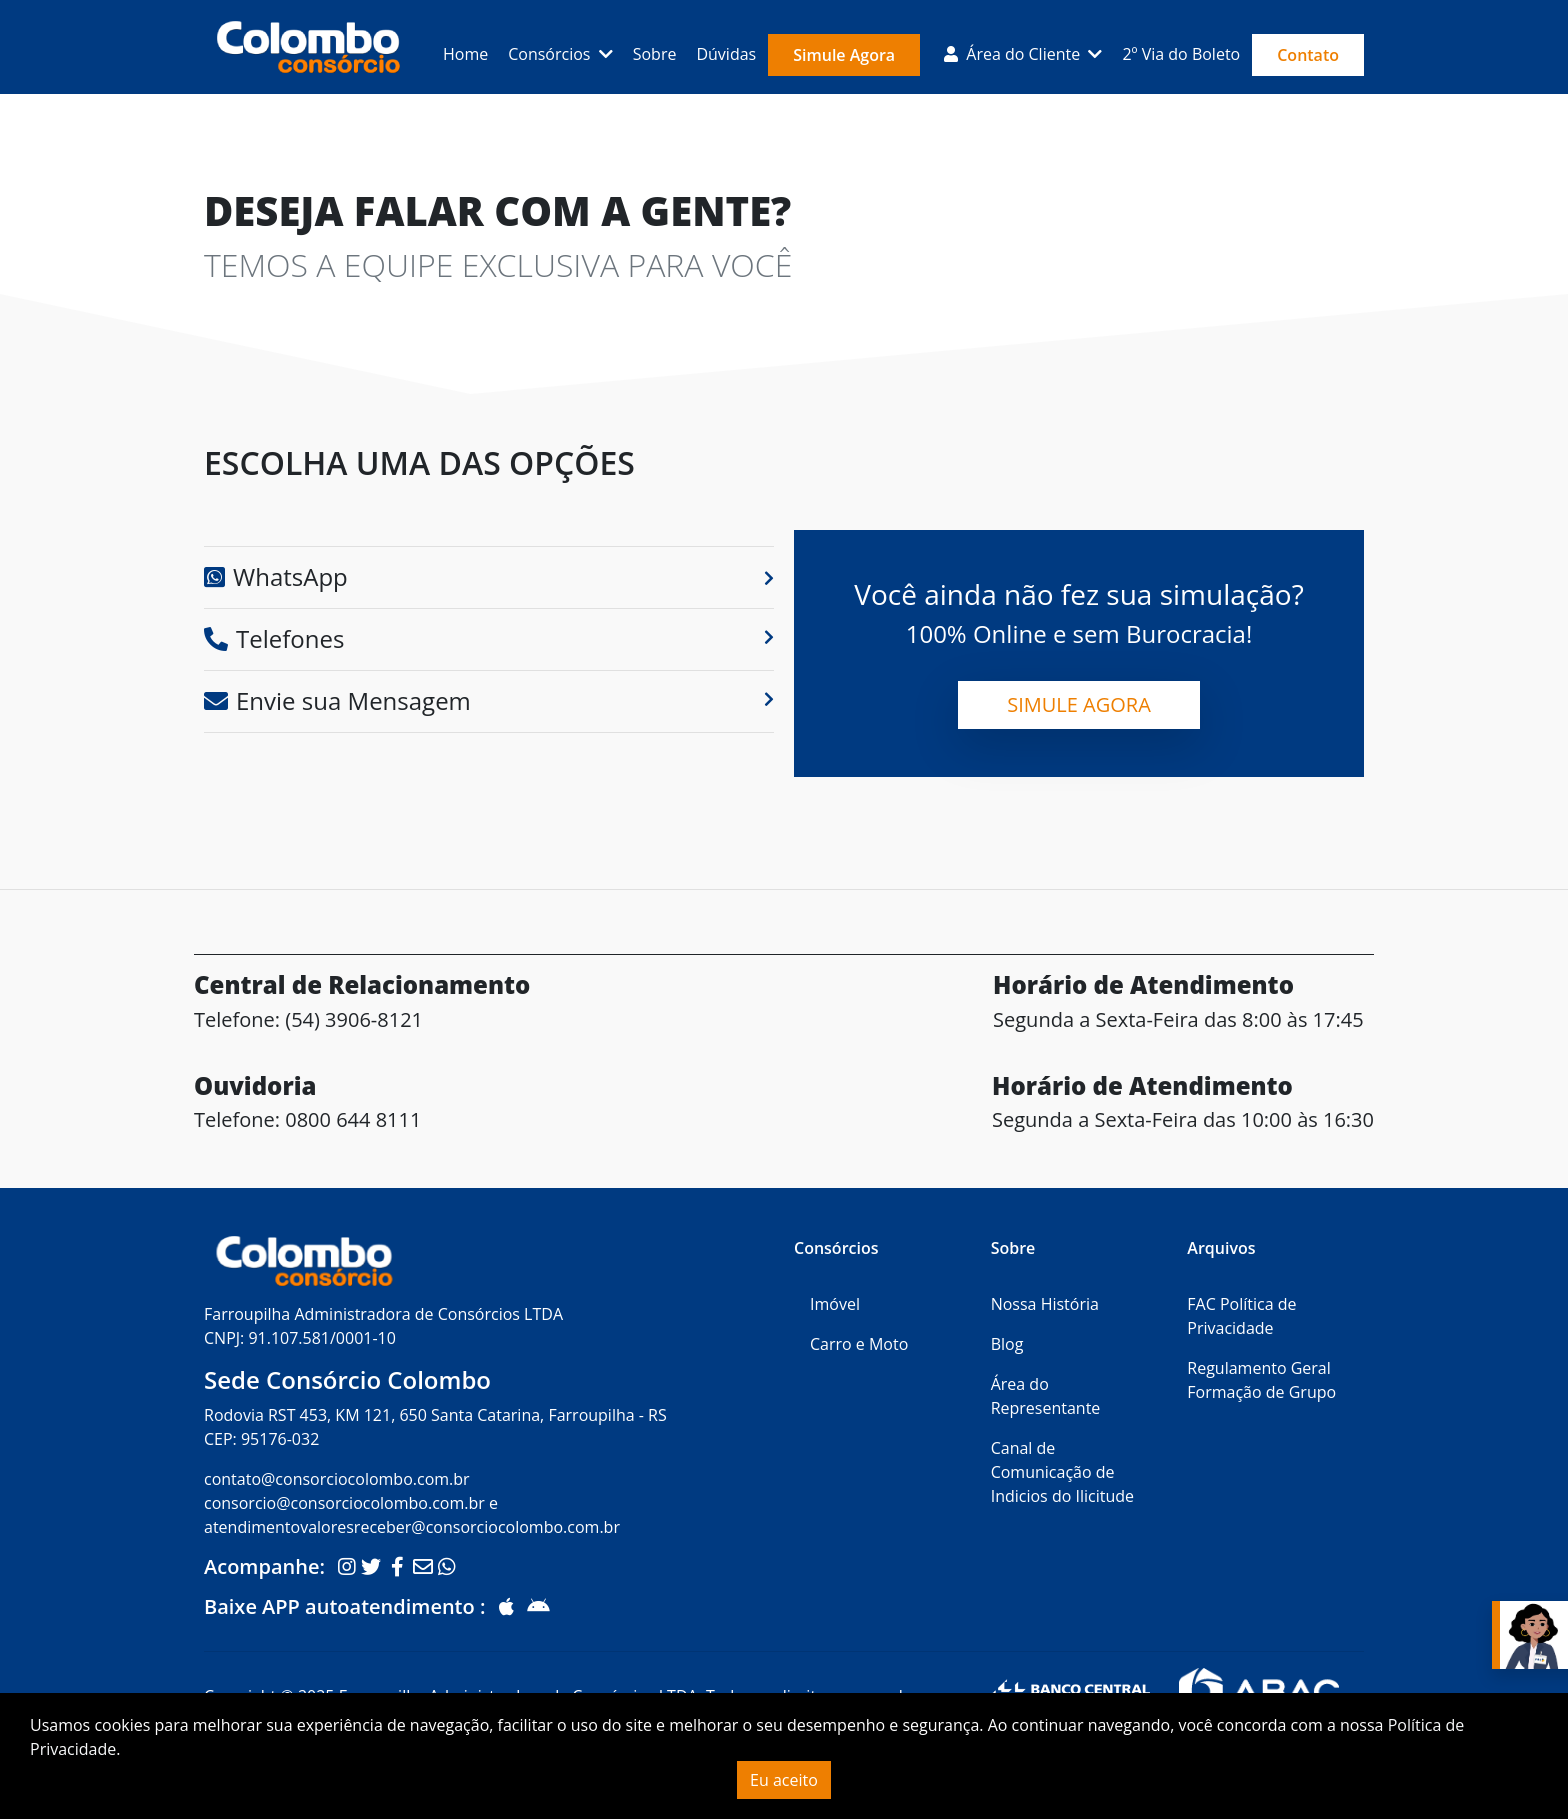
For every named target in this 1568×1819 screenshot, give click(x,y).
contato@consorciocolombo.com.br (337, 1479)
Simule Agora (844, 55)
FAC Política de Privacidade (1241, 1316)
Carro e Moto (859, 1344)
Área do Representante (1046, 1396)
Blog (1007, 1344)
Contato (1308, 55)
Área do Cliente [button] (1014, 54)
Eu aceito (784, 1780)
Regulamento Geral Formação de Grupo (1261, 1380)
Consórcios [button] (551, 54)
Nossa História (1045, 1304)
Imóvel (835, 1304)
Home (465, 54)
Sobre (655, 54)
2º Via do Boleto (1181, 54)
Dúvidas (726, 54)
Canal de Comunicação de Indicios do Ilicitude (1062, 1472)
